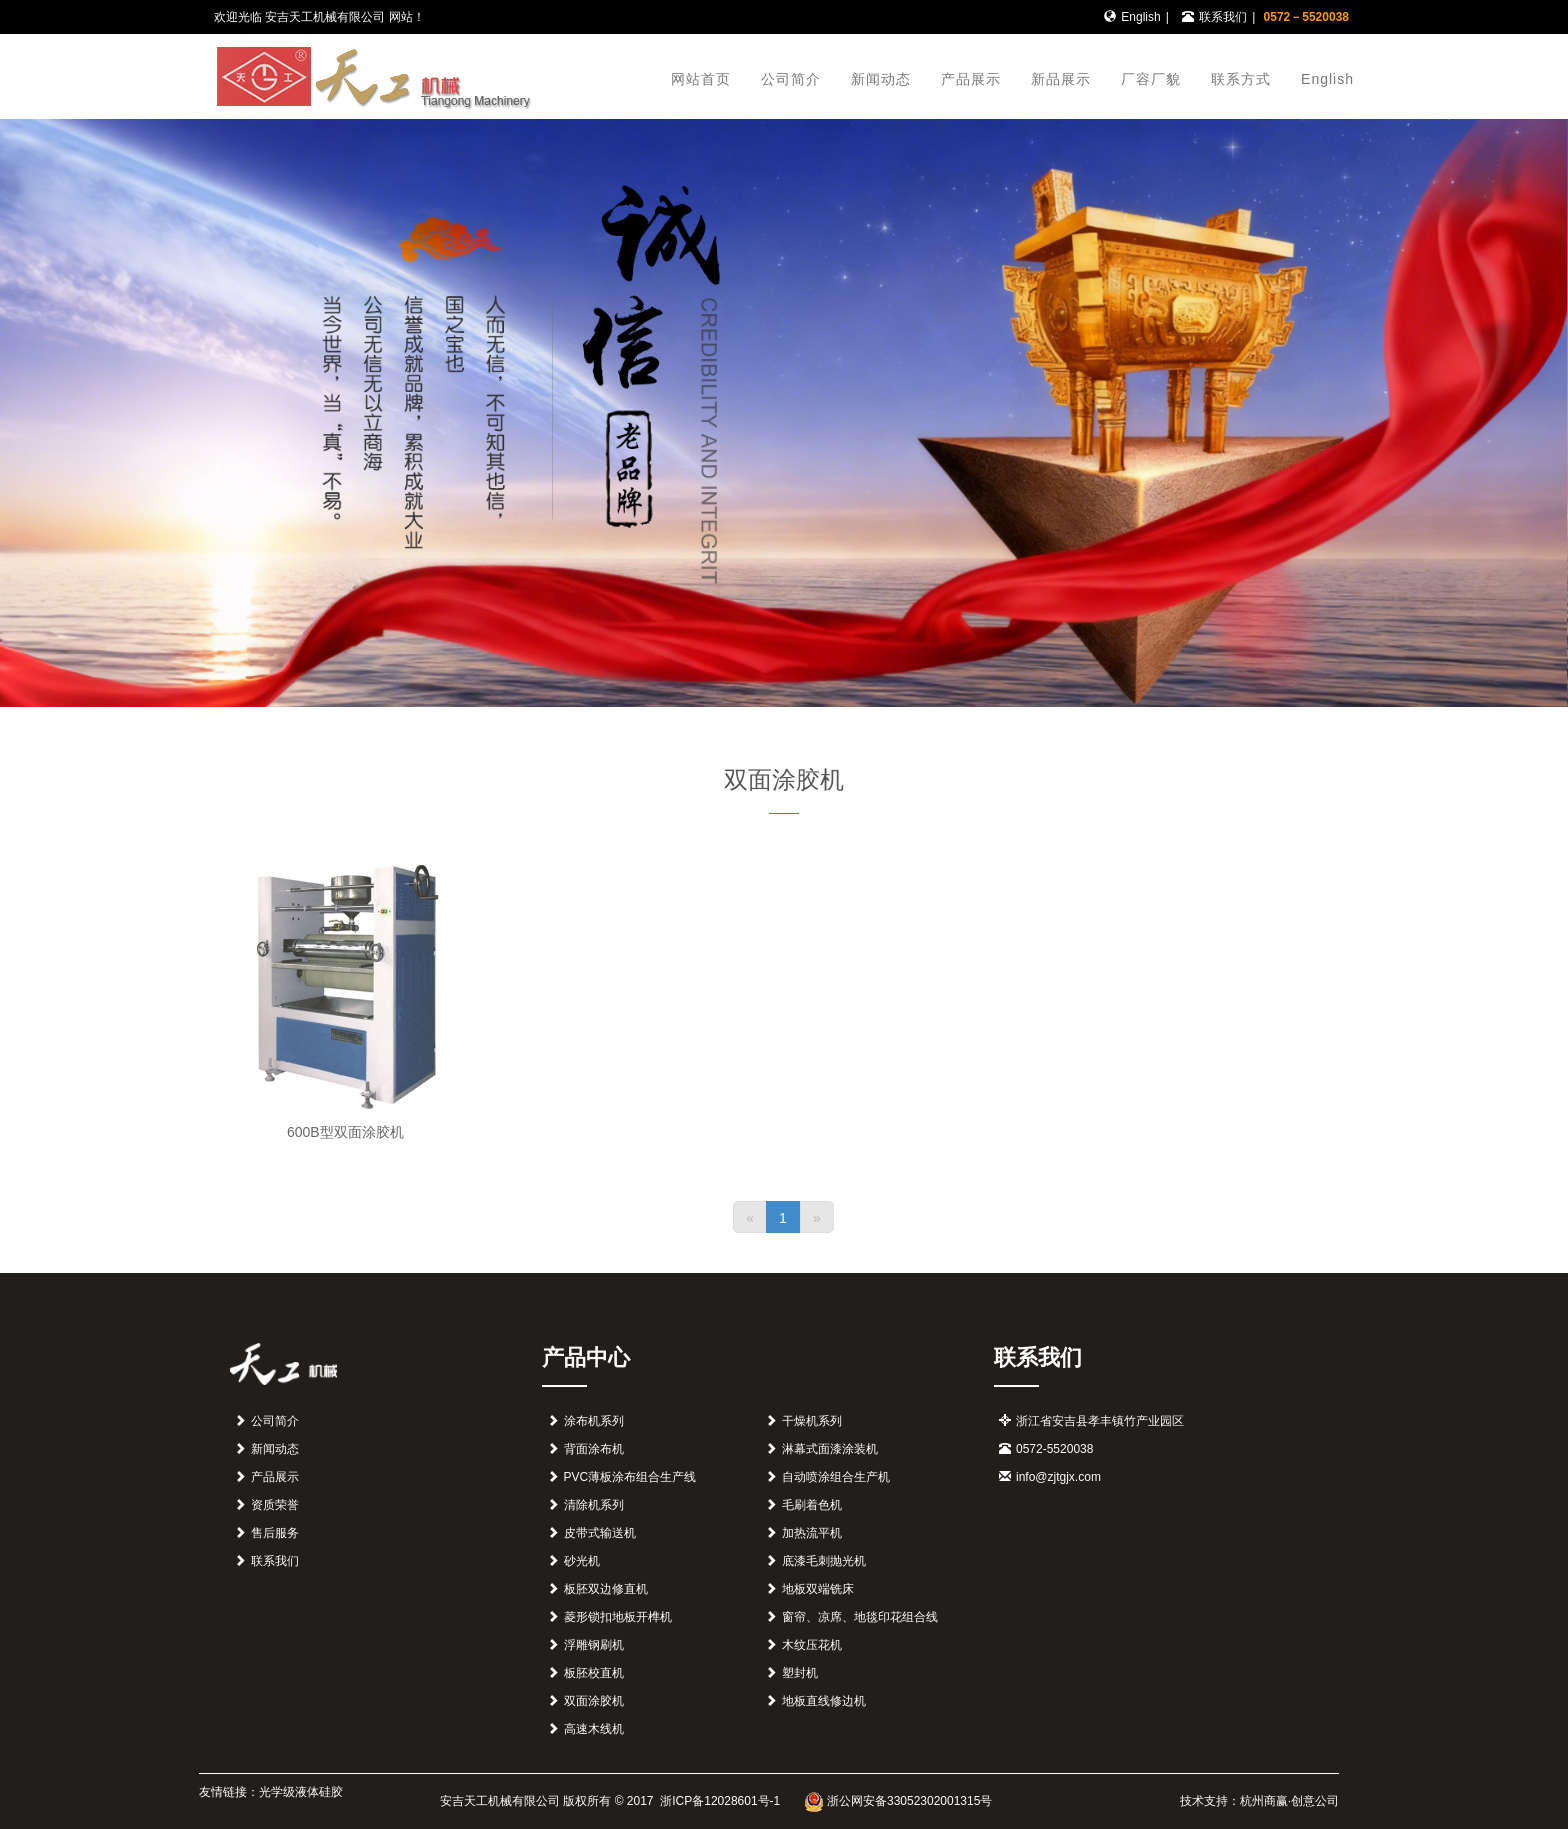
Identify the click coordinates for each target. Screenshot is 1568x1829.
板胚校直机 (594, 1673)
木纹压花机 (812, 1645)
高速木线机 (594, 1729)
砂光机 (582, 1561)
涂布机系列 (594, 1421)
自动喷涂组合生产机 (836, 1477)
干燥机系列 (812, 1421)
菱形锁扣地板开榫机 (618, 1617)
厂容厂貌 (1151, 79)
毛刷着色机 (812, 1505)
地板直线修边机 (824, 1701)
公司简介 (791, 79)
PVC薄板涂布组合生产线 (630, 1477)
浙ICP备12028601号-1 (718, 1801)
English (1140, 17)
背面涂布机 (594, 1449)
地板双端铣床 (818, 1589)
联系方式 (1241, 79)
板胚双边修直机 (606, 1589)
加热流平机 (812, 1533)
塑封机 (800, 1673)
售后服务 (275, 1533)
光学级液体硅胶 (301, 1792)
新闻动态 (881, 79)
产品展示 (971, 79)
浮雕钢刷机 (594, 1645)
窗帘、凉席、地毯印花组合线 (860, 1617)
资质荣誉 (275, 1505)
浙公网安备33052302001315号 (898, 1801)
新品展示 (1061, 79)
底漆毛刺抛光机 (824, 1561)
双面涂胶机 (594, 1701)
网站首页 (701, 79)
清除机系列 (594, 1505)
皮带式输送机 (600, 1533)
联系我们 (1223, 17)
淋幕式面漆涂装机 (830, 1449)
